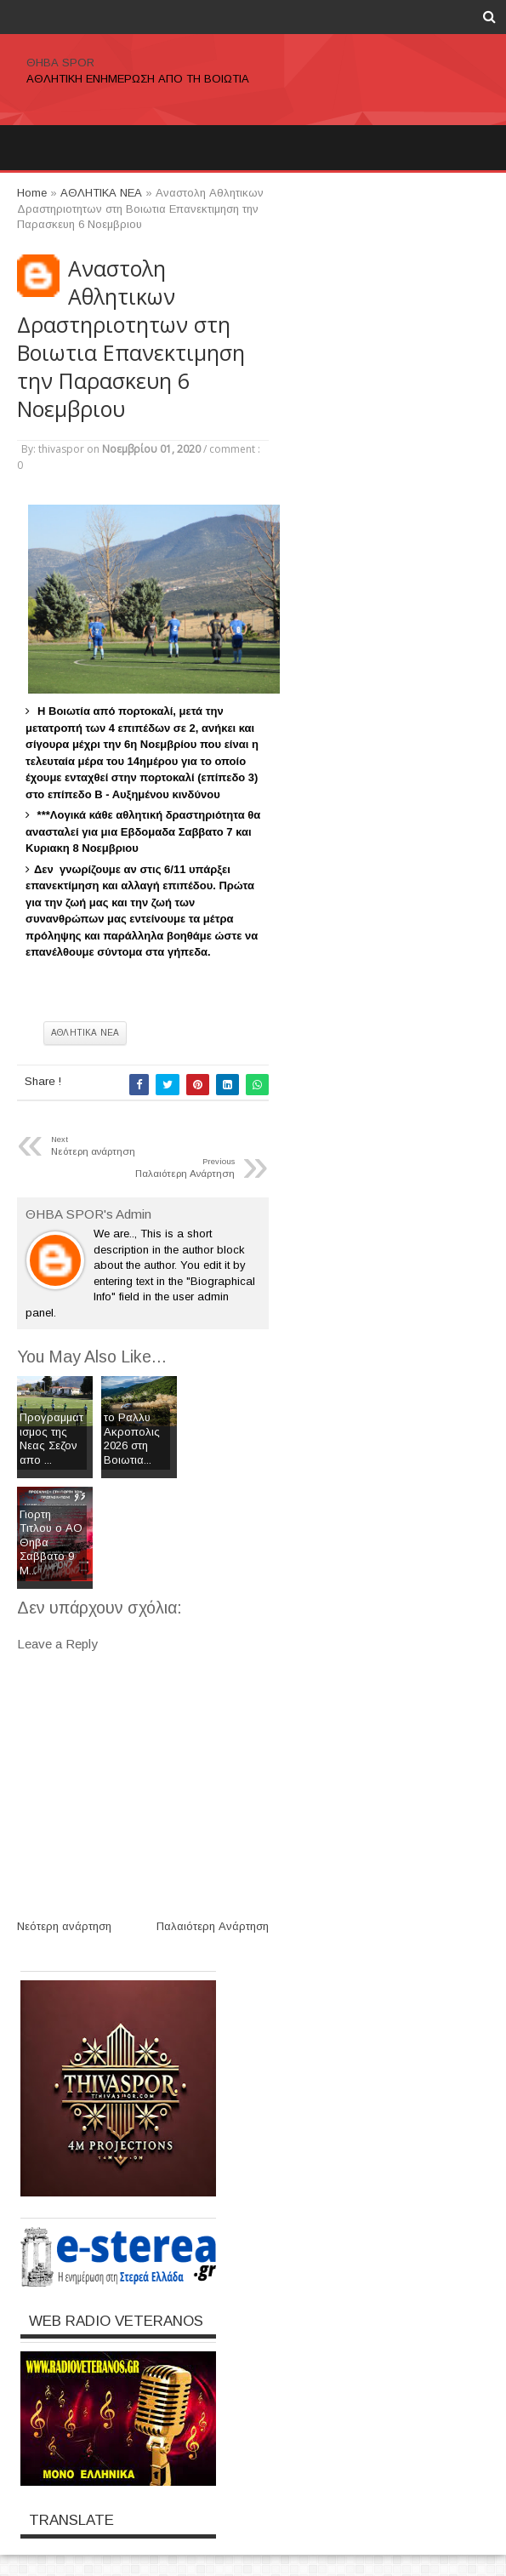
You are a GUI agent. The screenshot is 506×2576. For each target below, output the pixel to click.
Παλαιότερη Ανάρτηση (212, 1926)
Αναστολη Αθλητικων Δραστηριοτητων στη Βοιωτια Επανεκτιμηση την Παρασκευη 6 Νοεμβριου (131, 338)
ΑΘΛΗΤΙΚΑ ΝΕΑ (85, 1032)
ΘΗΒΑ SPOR (60, 62)
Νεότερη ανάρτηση (64, 1926)
